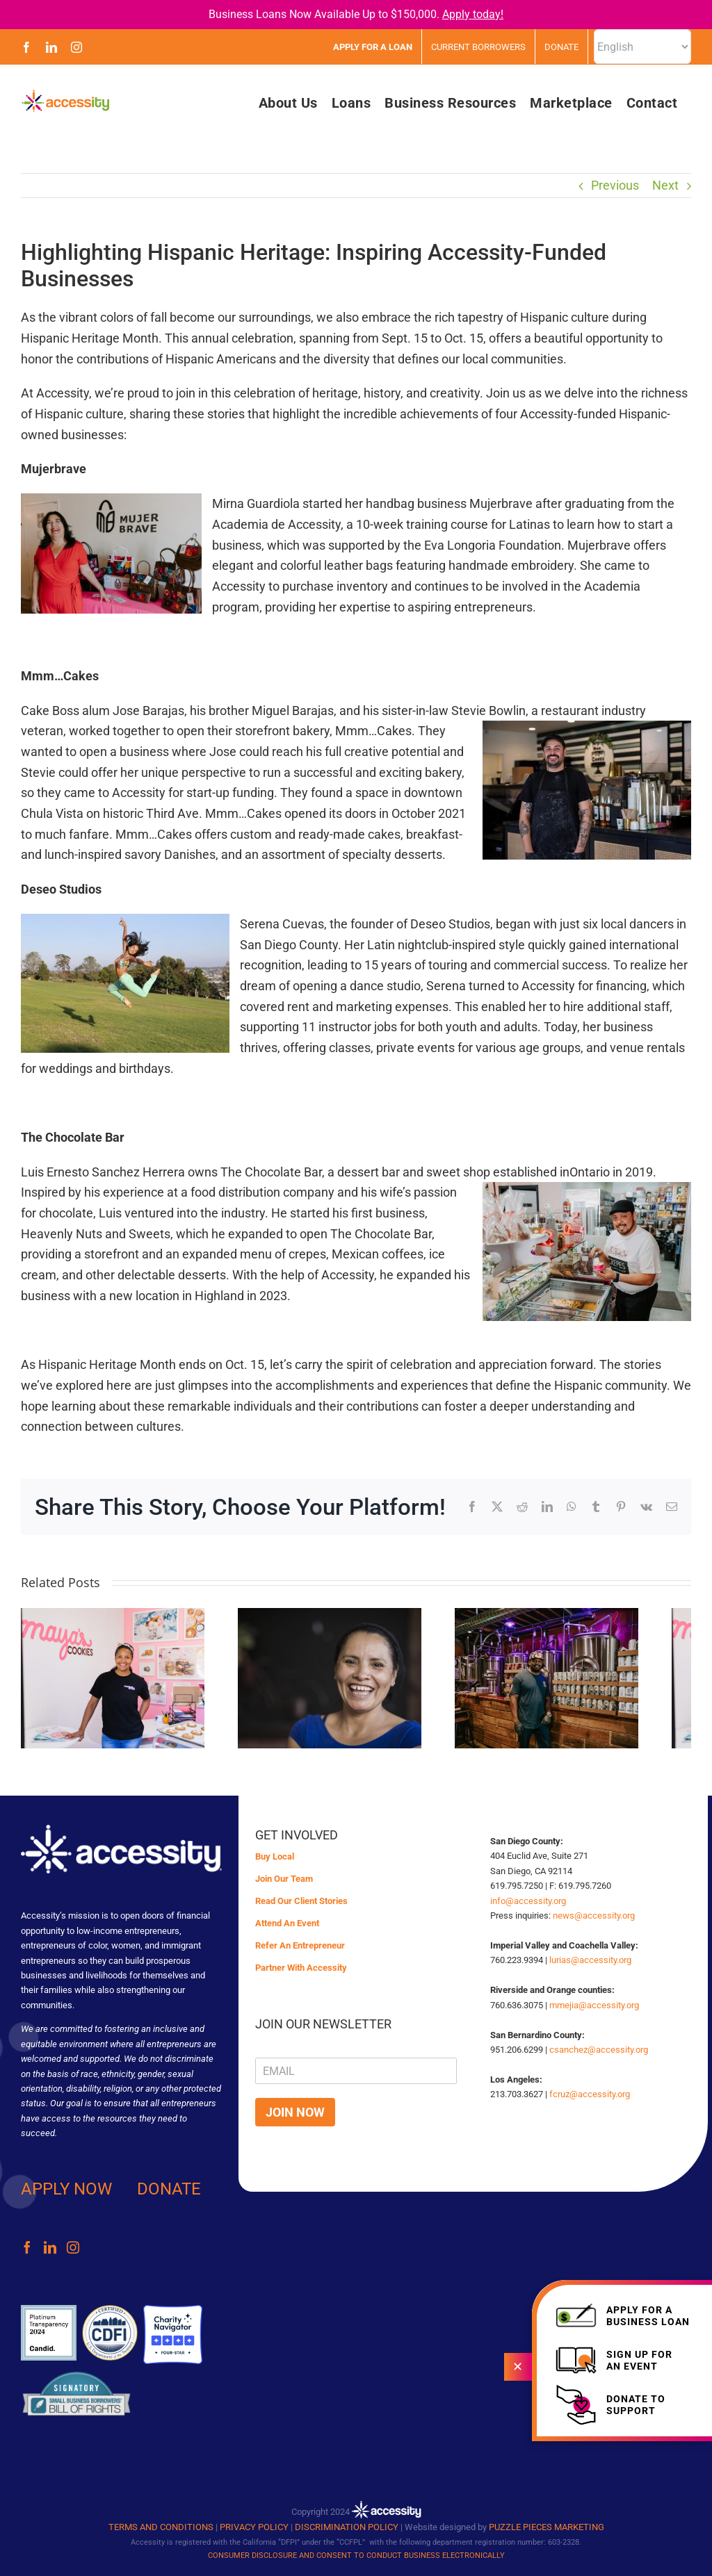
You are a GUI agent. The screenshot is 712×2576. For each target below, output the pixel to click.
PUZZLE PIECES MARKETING (546, 2527)
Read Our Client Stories (301, 1901)
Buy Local (274, 1856)
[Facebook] (27, 2247)
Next (665, 185)
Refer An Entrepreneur (300, 1945)
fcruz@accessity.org (589, 2094)
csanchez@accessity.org (598, 2049)
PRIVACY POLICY (254, 2527)
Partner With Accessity (301, 1967)
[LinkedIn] (50, 2247)
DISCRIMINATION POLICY (346, 2527)
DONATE (169, 2189)
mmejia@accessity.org (594, 2005)
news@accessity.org (594, 1915)
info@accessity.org (528, 1901)
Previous (615, 185)
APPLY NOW (66, 2189)
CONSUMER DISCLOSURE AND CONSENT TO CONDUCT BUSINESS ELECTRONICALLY (356, 2555)
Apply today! (472, 14)
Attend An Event (287, 1923)
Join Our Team (284, 1878)
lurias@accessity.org (590, 1960)
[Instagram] (73, 2247)
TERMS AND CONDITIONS (160, 2527)
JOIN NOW (295, 2112)
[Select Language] (642, 46)
